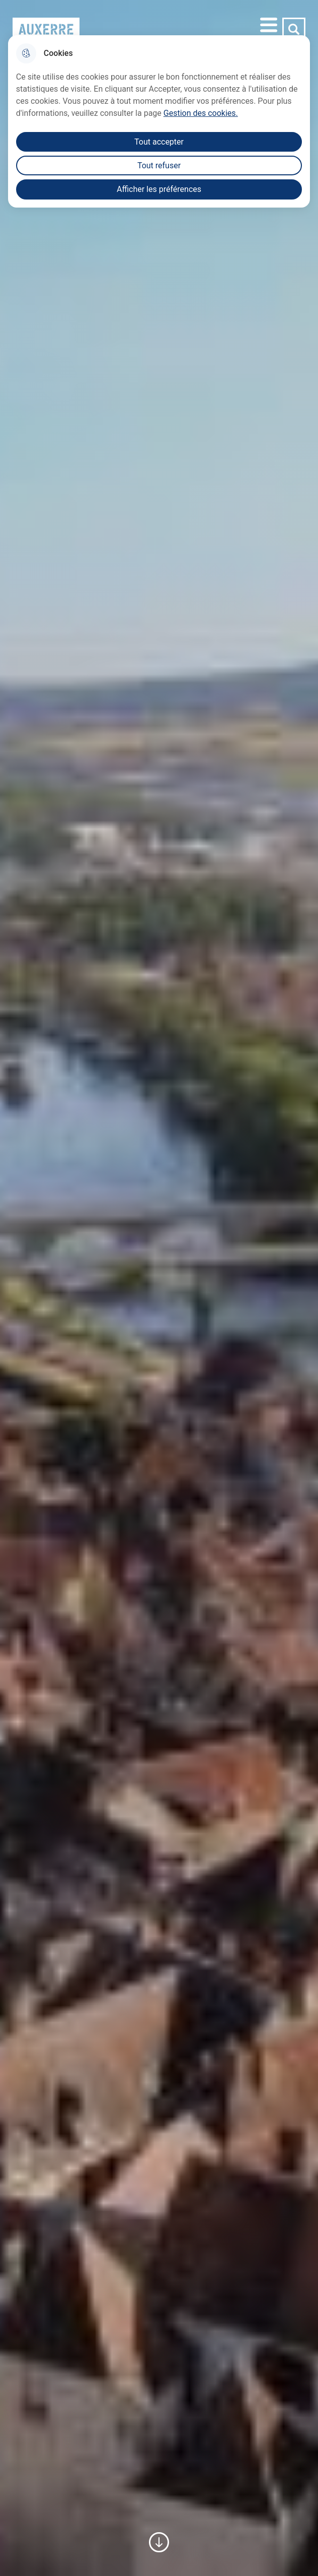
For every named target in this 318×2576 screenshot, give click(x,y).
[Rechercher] (293, 29)
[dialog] (159, 121)
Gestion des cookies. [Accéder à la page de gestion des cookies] (201, 113)
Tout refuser (159, 165)
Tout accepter (159, 142)
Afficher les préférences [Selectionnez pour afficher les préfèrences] (159, 189)
